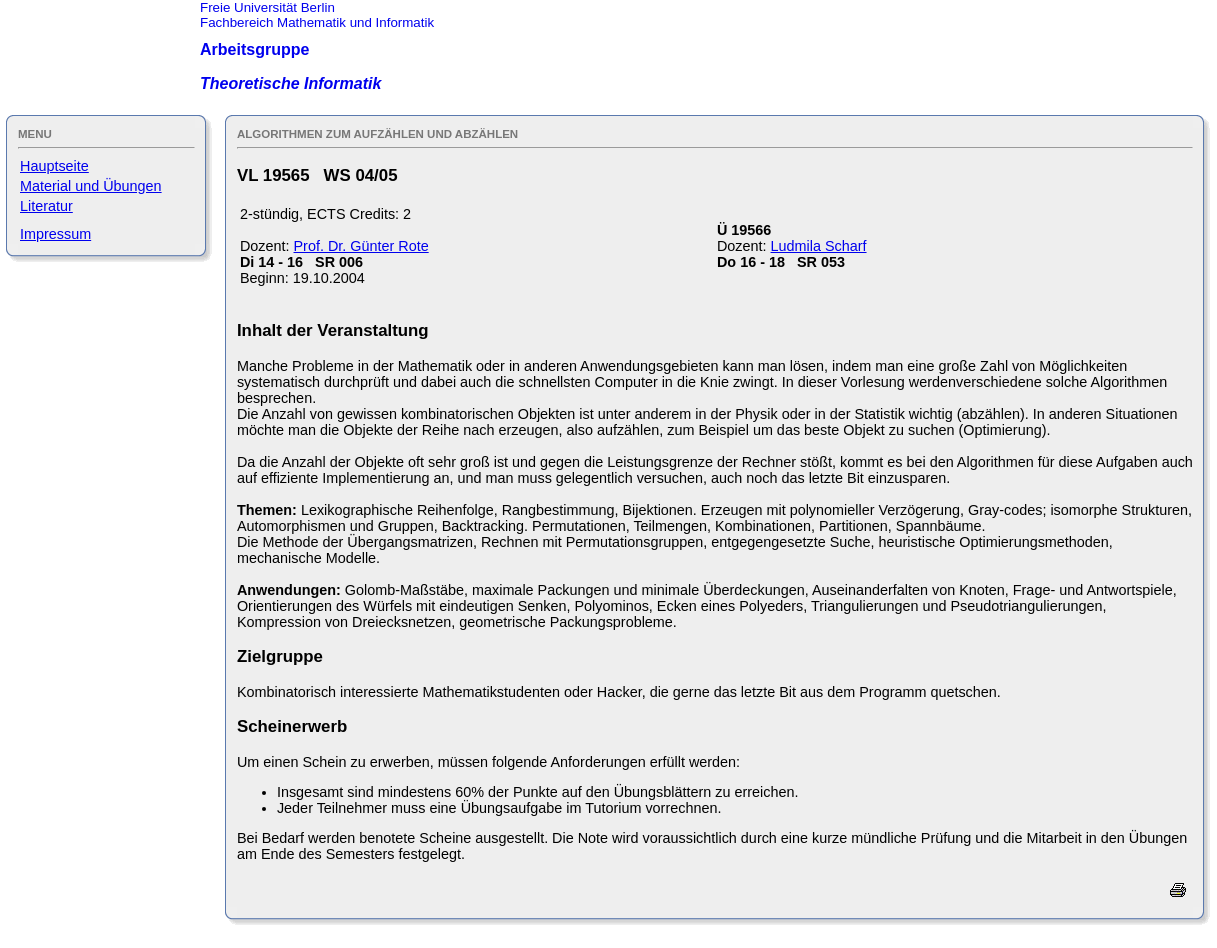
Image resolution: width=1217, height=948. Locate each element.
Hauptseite (54, 166)
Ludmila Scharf (819, 246)
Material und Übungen (91, 186)
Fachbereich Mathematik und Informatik (317, 22)
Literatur (46, 206)
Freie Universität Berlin (267, 7)
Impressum (55, 234)
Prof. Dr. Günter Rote (361, 246)
